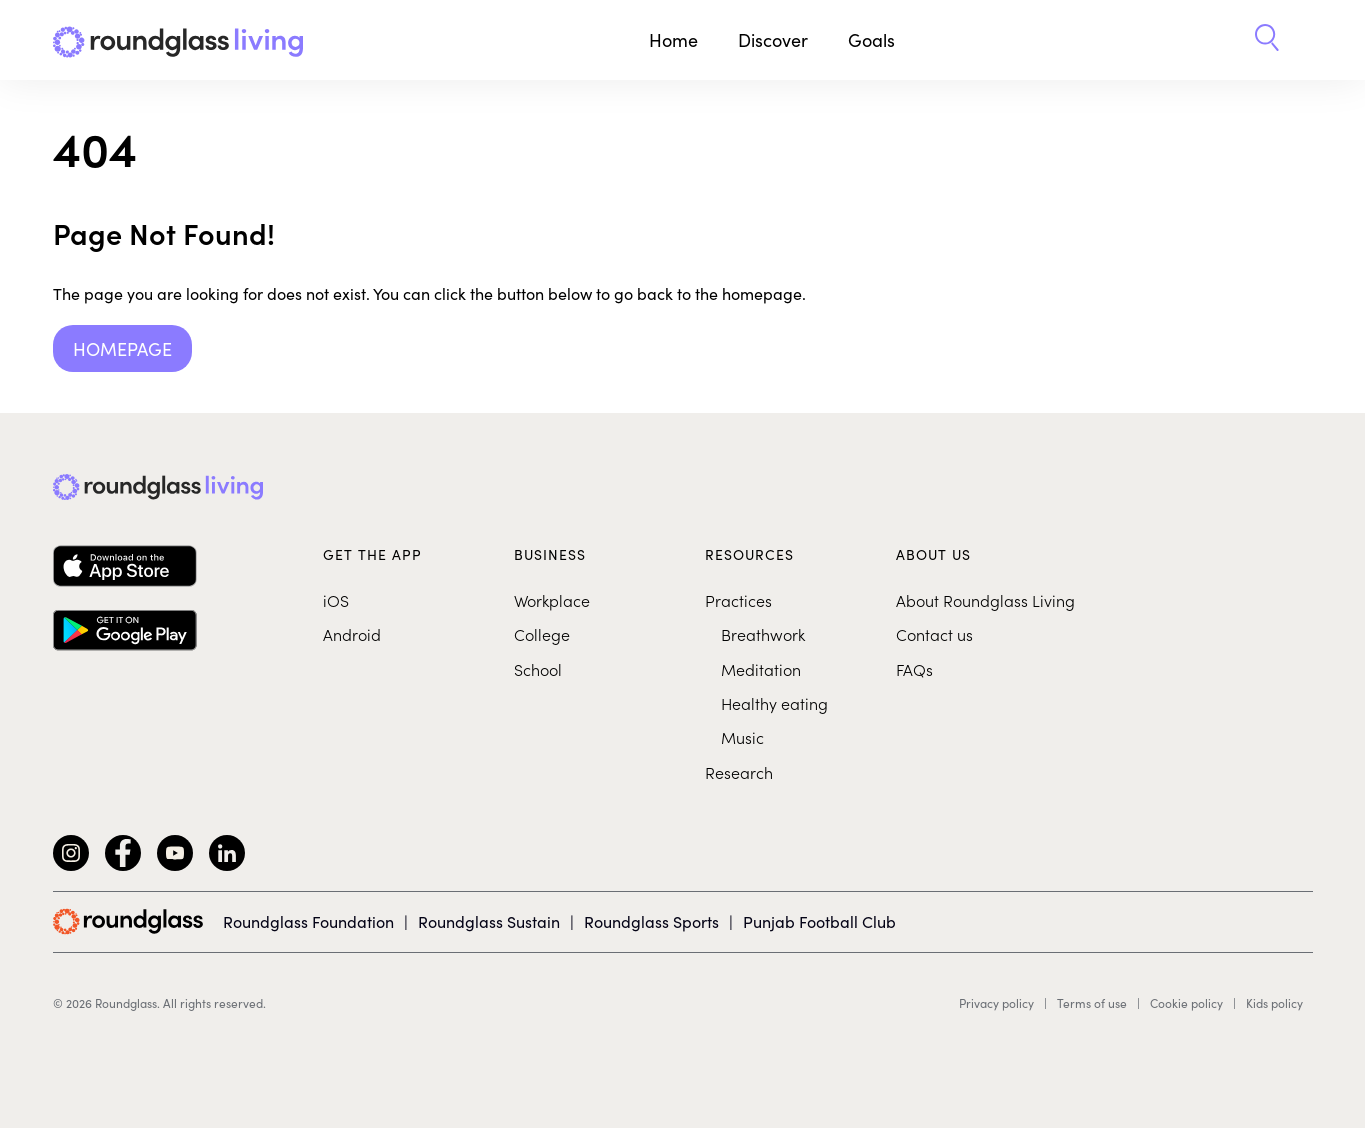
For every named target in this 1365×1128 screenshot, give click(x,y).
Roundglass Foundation (308, 921)
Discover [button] (773, 39)
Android (352, 634)
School (538, 669)
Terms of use (1092, 1003)
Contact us (934, 634)
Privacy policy (996, 1003)
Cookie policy (1186, 1003)
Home (673, 39)
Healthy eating (774, 703)
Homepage (122, 348)
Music (742, 737)
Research (739, 772)
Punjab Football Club (819, 921)
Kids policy (1274, 1003)
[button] (1267, 40)
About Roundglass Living (985, 600)
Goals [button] (871, 39)
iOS (336, 600)
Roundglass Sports (651, 921)
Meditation (761, 669)
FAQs (914, 669)
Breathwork (763, 634)
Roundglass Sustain (489, 921)
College (542, 634)
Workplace (552, 600)
